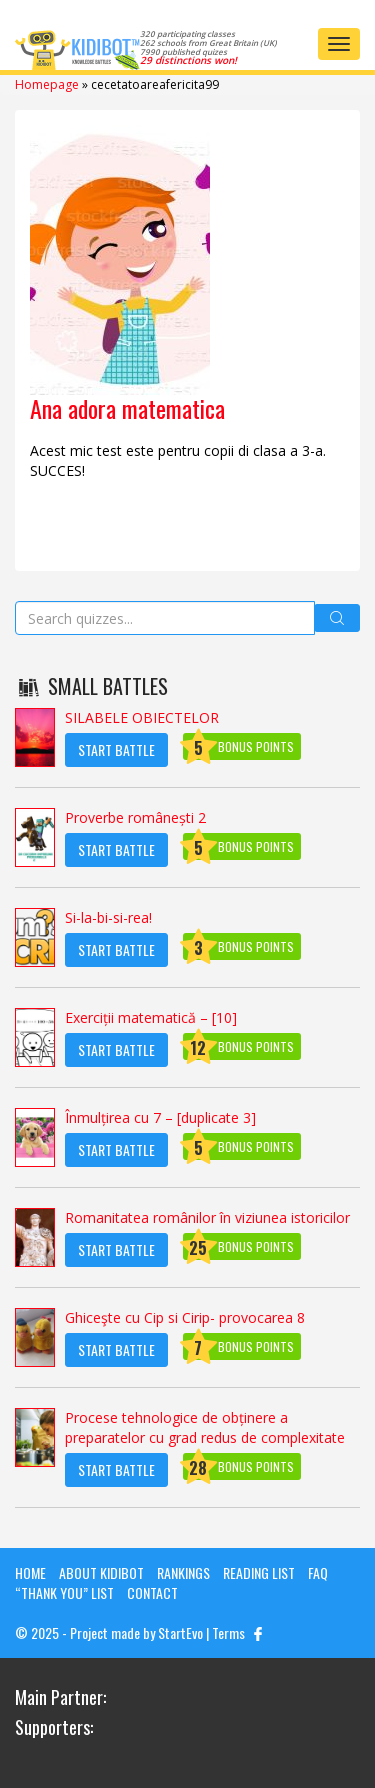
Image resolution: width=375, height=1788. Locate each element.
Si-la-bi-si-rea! (108, 917)
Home (30, 1572)
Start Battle (116, 749)
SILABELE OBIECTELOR (142, 717)
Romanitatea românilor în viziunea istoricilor (207, 1217)
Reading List (259, 1572)
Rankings (183, 1572)
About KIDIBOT (101, 1572)
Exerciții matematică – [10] (151, 1017)
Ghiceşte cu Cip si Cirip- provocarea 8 (185, 1317)
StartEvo (180, 1632)
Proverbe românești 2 (135, 817)
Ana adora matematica (127, 408)
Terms (228, 1632)
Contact (152, 1592)
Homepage (47, 84)
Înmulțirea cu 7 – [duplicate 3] (160, 1117)
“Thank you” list (64, 1592)
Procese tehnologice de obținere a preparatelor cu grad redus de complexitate (205, 1427)
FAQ (318, 1572)
